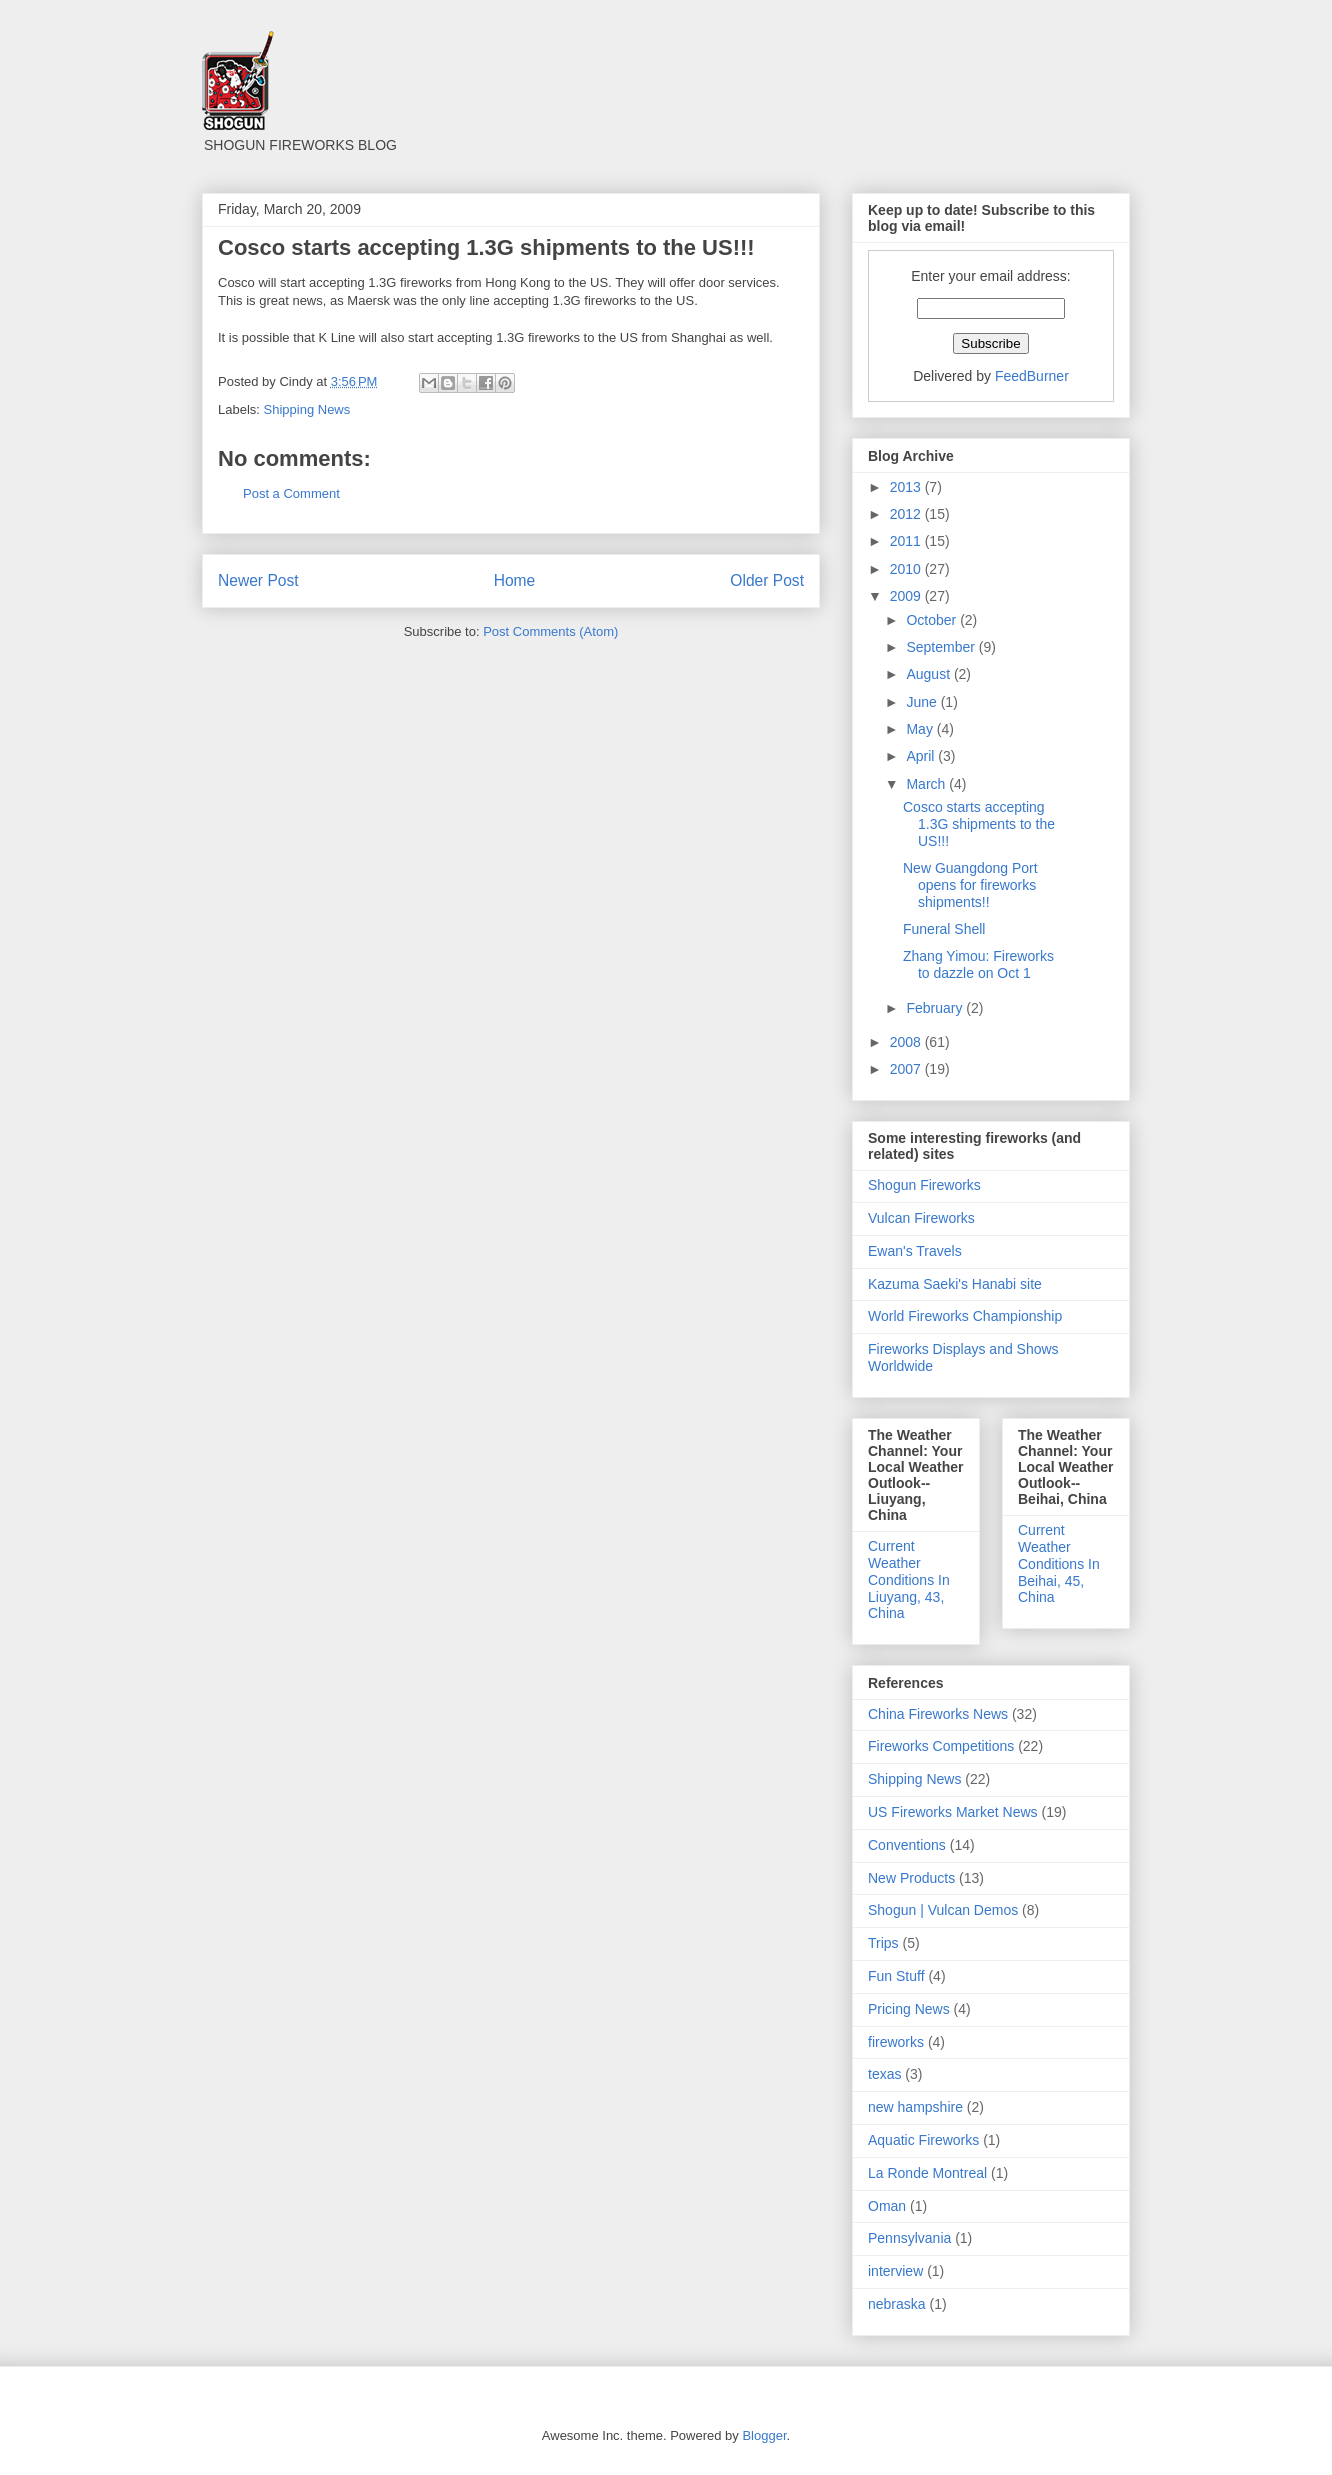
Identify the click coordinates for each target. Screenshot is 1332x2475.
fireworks (896, 2042)
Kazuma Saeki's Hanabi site (955, 1284)
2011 (907, 541)
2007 (907, 1069)
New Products (911, 1878)
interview (895, 2271)
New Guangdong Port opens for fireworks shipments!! (970, 885)
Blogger (764, 2435)
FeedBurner (1032, 376)
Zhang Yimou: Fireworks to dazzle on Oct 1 (978, 964)
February (936, 1008)
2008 (907, 1042)
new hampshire (915, 2107)
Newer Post (258, 580)
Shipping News (307, 409)
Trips (883, 1943)
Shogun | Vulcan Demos (943, 1910)
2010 (907, 569)
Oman (887, 2206)
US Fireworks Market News (953, 1812)
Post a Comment (291, 493)
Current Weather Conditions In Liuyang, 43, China (909, 1579)
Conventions (907, 1845)
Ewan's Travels (915, 1251)
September (942, 647)
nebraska (897, 2304)
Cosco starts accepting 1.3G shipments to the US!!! (979, 824)
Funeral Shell (944, 929)
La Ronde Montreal (927, 2173)
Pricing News (909, 2009)
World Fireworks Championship (965, 1316)
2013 (907, 487)
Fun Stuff (896, 1976)
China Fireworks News (938, 1714)
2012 (907, 514)
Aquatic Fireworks (923, 2140)
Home (515, 580)
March (927, 784)
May (921, 729)
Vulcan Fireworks (921, 1218)
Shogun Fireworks (924, 1185)
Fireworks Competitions (941, 1746)
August (929, 674)
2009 (907, 596)
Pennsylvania (909, 2238)
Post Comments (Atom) (550, 631)
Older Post (767, 580)
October (933, 620)
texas (884, 2074)
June (923, 702)
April (922, 756)
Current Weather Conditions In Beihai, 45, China (1059, 1563)
